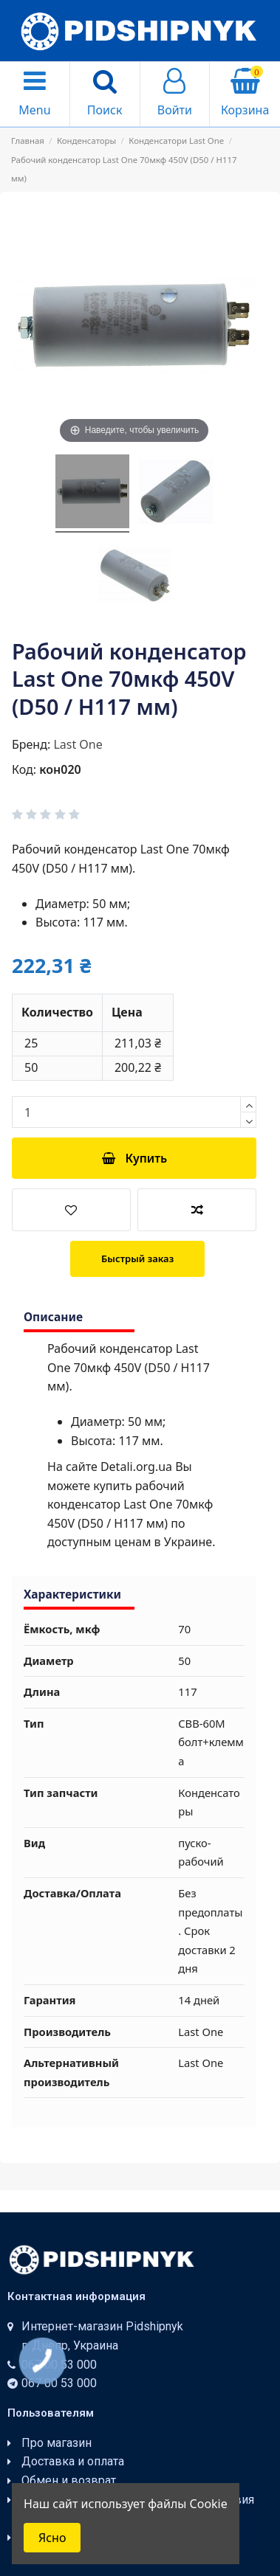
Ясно (52, 2538)
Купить (134, 1158)
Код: (24, 769)
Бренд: (31, 744)
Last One (77, 744)
